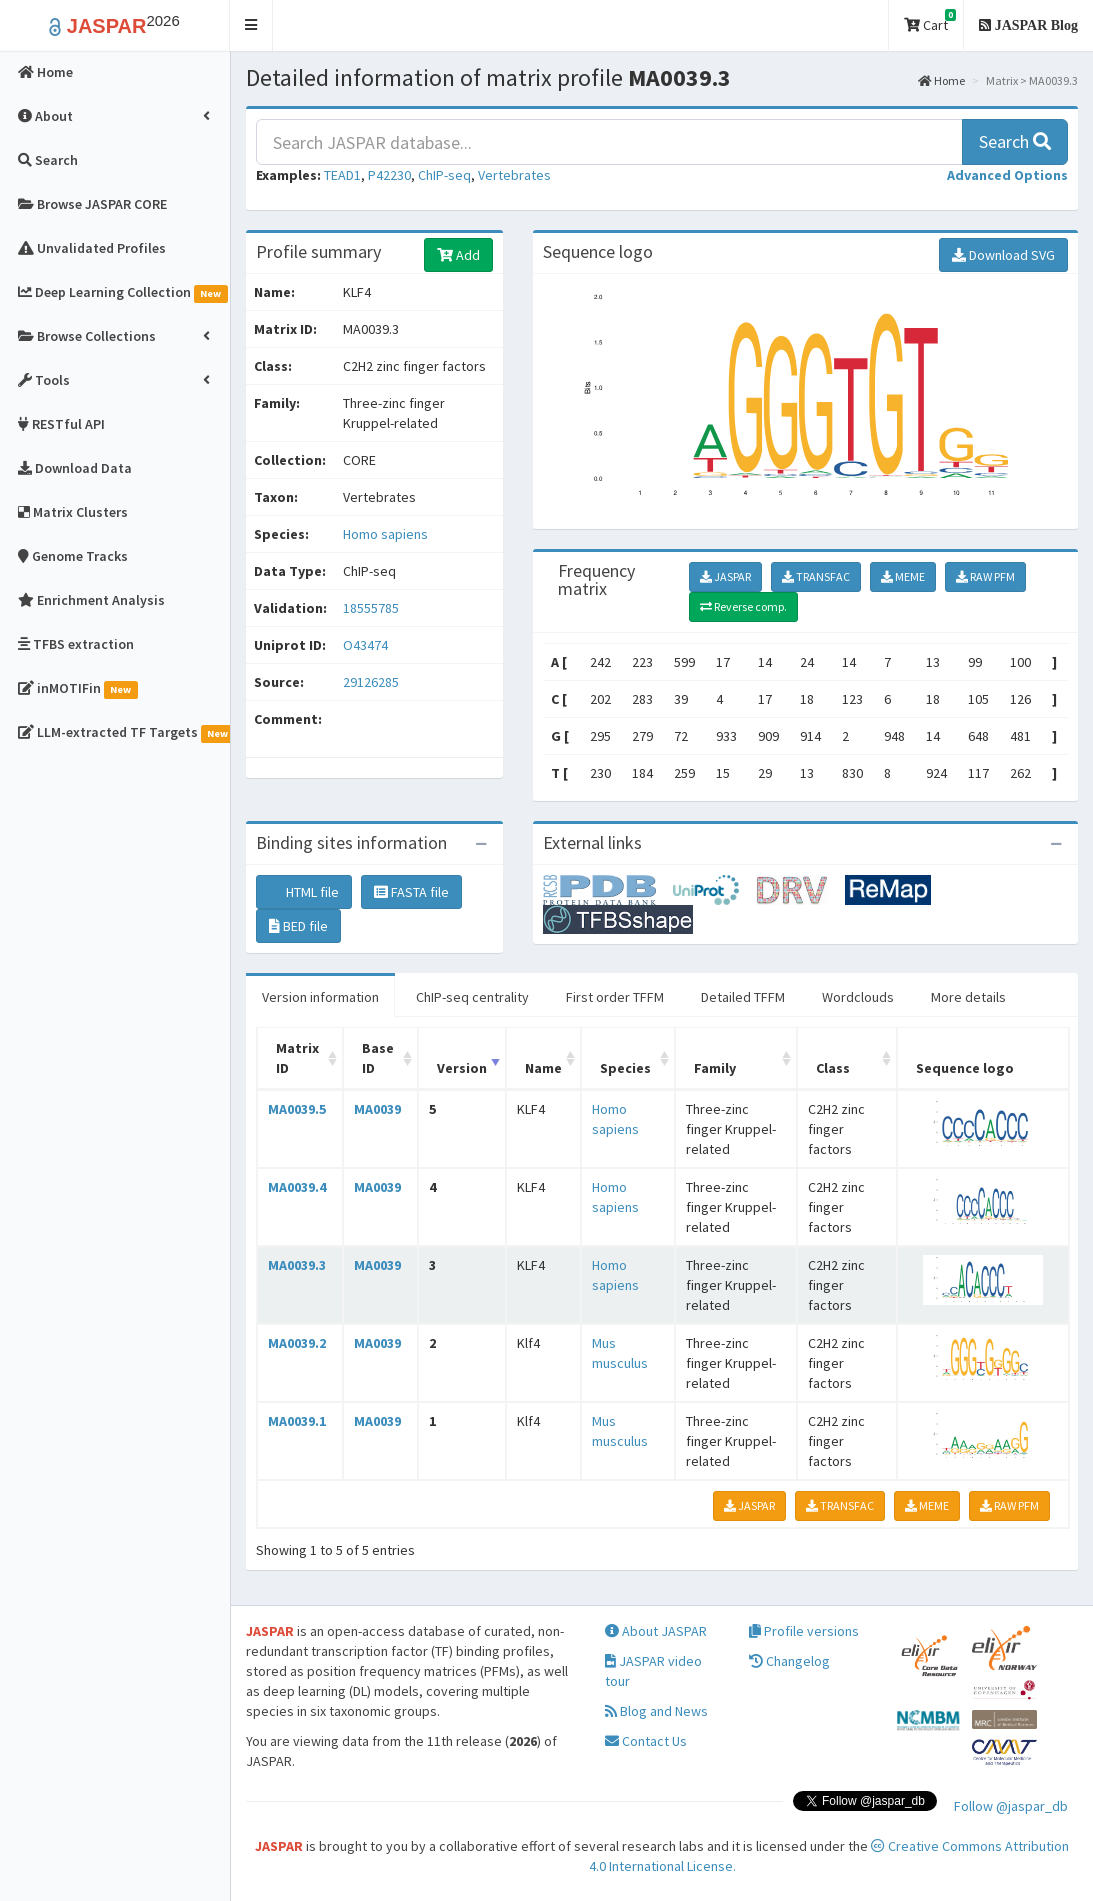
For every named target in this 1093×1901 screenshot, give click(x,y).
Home (941, 80)
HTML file (304, 892)
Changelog (789, 1661)
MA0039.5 (297, 1109)
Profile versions (804, 1631)
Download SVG (1003, 255)
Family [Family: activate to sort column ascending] (715, 1068)
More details (968, 997)
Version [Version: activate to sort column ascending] (462, 1068)
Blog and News (656, 1711)
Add (458, 255)
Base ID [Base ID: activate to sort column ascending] (378, 1058)
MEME (903, 576)
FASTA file (411, 892)
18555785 (371, 608)
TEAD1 (342, 175)
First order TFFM (615, 997)
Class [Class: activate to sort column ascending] (833, 1068)
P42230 (389, 175)
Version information (320, 997)
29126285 (371, 682)
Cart (930, 21)
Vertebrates (514, 175)
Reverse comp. (743, 606)
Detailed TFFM (743, 997)
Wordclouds (858, 997)
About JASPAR (656, 1631)
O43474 (367, 645)
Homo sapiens (385, 534)
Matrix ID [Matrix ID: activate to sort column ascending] (297, 1058)
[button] (251, 25)
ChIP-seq (444, 175)
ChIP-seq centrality (472, 997)
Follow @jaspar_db (1011, 1806)
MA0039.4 (297, 1187)
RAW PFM (985, 576)
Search (1015, 141)
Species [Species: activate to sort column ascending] (625, 1068)
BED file (298, 926)
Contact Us (646, 1741)
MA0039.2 (297, 1343)
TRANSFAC (816, 576)
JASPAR (725, 576)
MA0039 (377, 1109)
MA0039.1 (297, 1421)
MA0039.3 (297, 1265)
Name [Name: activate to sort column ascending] (543, 1068)
